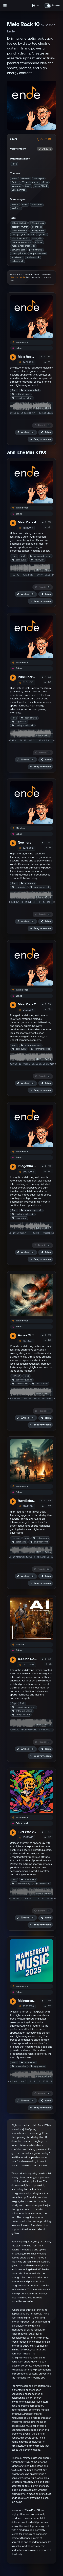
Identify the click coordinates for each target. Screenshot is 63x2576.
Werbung (16, 186)
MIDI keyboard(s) (17, 277)
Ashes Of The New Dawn (36, 1335)
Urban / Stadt (41, 186)
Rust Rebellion (28, 1501)
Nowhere (24, 842)
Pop (14, 1703)
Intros (14, 178)
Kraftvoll (16, 208)
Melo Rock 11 (27, 1004)
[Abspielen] (13, 357)
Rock (14, 164)
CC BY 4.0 (45, 138)
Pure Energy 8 (28, 677)
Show (45, 182)
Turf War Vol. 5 (29, 1832)
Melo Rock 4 (27, 522)
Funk (14, 556)
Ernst (25, 204)
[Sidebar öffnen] (4, 5)
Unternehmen (18, 190)
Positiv (15, 204)
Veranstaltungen (30, 182)
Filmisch (26, 178)
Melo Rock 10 (27, 357)
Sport (27, 186)
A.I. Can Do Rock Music (35, 1659)
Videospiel (39, 178)
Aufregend (37, 204)
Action (15, 182)
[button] (40, 439)
